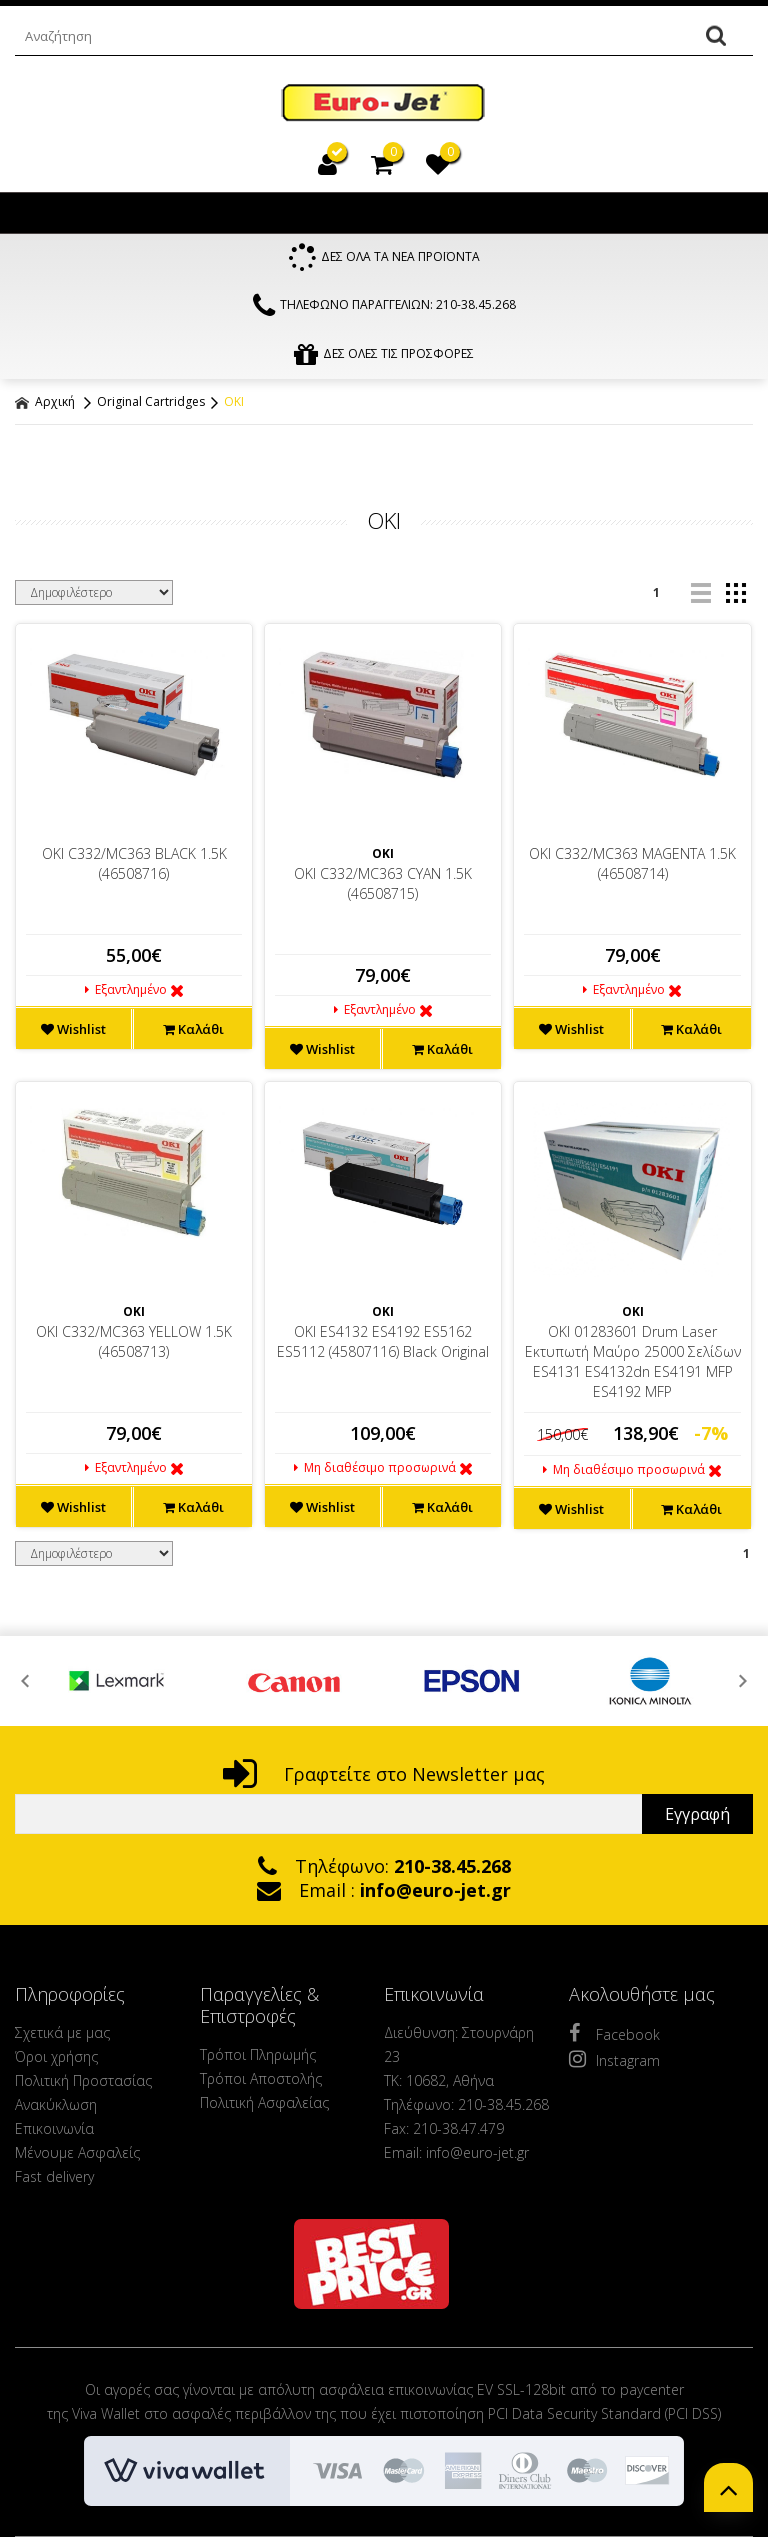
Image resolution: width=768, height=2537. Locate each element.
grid (735, 597)
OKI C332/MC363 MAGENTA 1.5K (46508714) (632, 868)
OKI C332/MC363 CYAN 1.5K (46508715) (383, 888)
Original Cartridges (151, 406)
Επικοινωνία (54, 2133)
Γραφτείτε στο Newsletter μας (384, 1779)
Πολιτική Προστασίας (83, 2085)
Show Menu (35, 213)
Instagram (614, 2064)
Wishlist (73, 1034)
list (700, 597)
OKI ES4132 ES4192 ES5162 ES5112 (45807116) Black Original (383, 1346)
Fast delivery (54, 2181)
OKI (234, 406)
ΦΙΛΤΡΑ (384, 460)
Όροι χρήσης (56, 2061)
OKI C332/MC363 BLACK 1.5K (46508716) (134, 868)
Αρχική (45, 406)
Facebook (614, 2038)
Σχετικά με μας (62, 2037)
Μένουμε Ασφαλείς (77, 2157)
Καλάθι (193, 1034)
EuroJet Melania (384, 103)
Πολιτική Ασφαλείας (264, 2107)
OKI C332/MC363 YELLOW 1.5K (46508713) (134, 1346)
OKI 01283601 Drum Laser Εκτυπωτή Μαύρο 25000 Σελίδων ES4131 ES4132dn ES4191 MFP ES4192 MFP (633, 1366)
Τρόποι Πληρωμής (258, 2059)
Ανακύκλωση (56, 2109)
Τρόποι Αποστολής (261, 2083)
